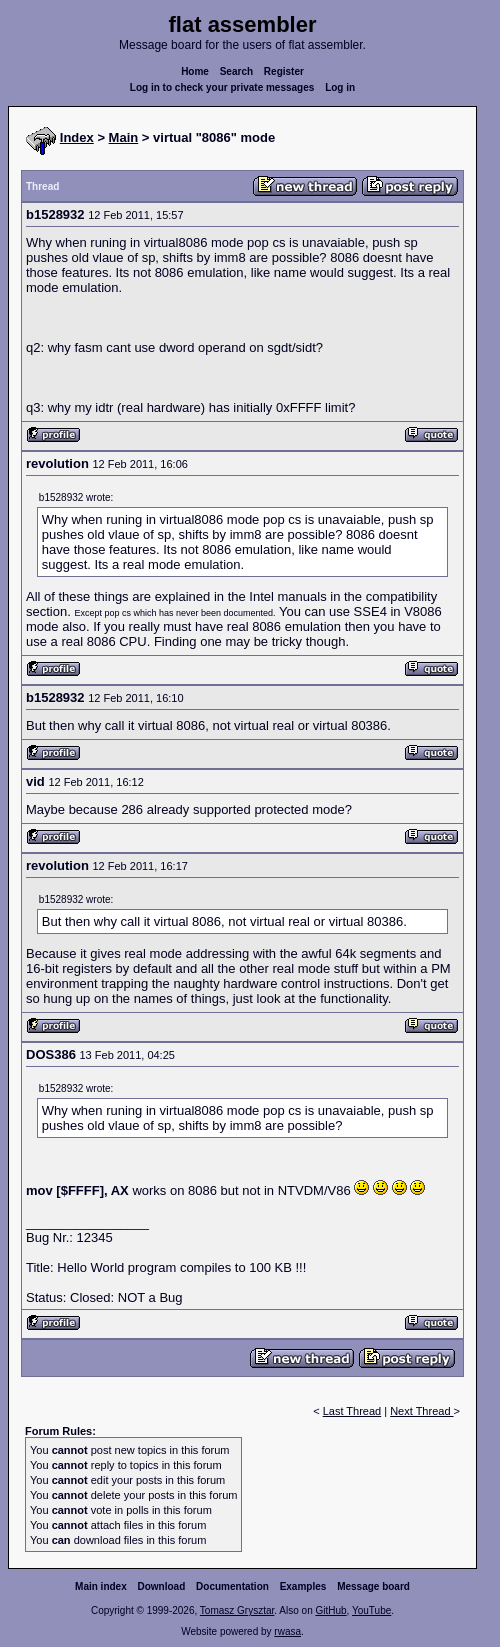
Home (195, 71)
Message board (373, 1586)
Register (284, 71)
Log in (340, 87)
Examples (303, 1586)
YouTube (371, 1610)
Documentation (232, 1586)
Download (162, 1586)
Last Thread (352, 1411)
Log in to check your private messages (222, 87)
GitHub (330, 1610)
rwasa (287, 1631)
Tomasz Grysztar (237, 1610)
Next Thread (421, 1411)
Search (236, 71)
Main (124, 137)
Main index (101, 1586)
